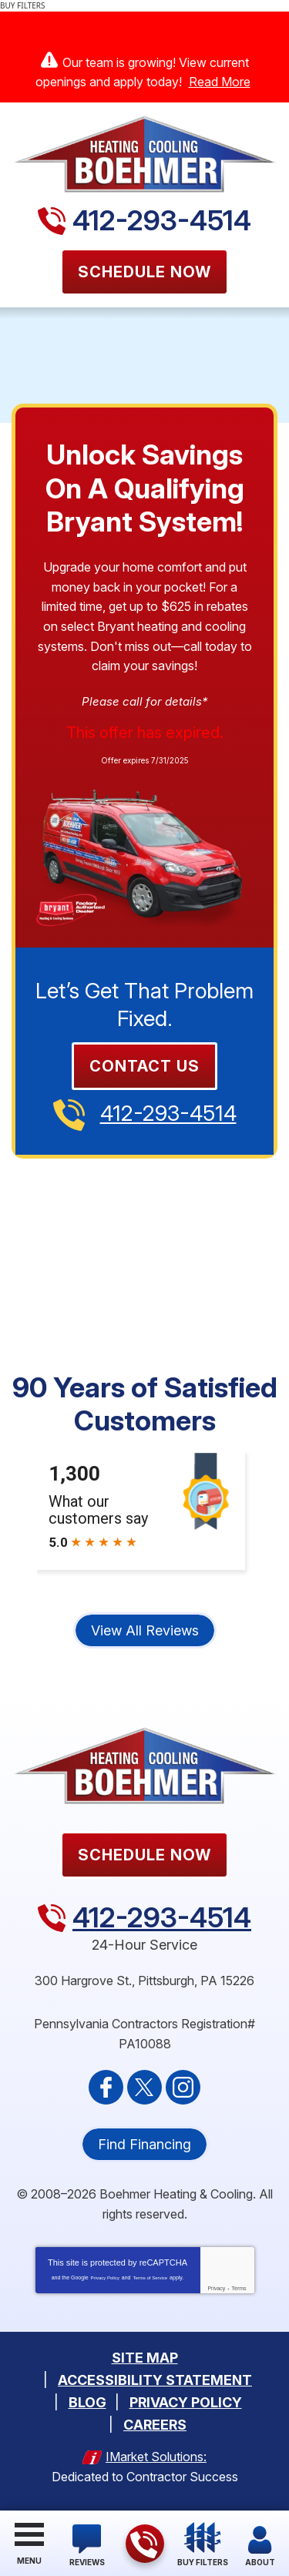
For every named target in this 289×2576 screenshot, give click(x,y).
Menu (29, 2560)
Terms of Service (150, 2278)
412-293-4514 (161, 220)
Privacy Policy (105, 2278)
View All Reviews (145, 1630)
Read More (219, 81)
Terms (239, 2288)
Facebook (106, 2087)
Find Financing (144, 2144)
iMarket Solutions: (156, 2456)
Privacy (216, 2288)
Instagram (183, 2087)
